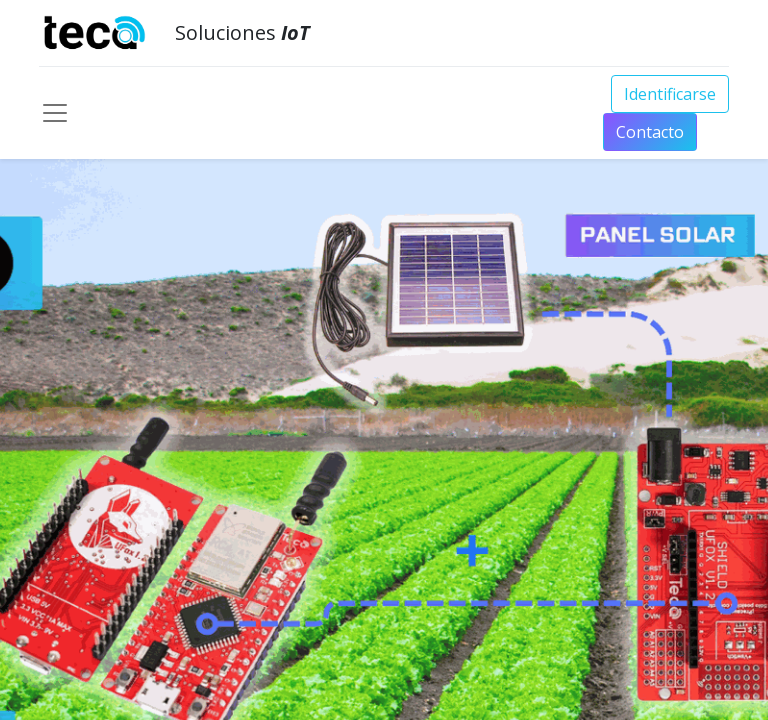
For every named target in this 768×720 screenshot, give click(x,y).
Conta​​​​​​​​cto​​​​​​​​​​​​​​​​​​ (650, 132)
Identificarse (670, 94)
